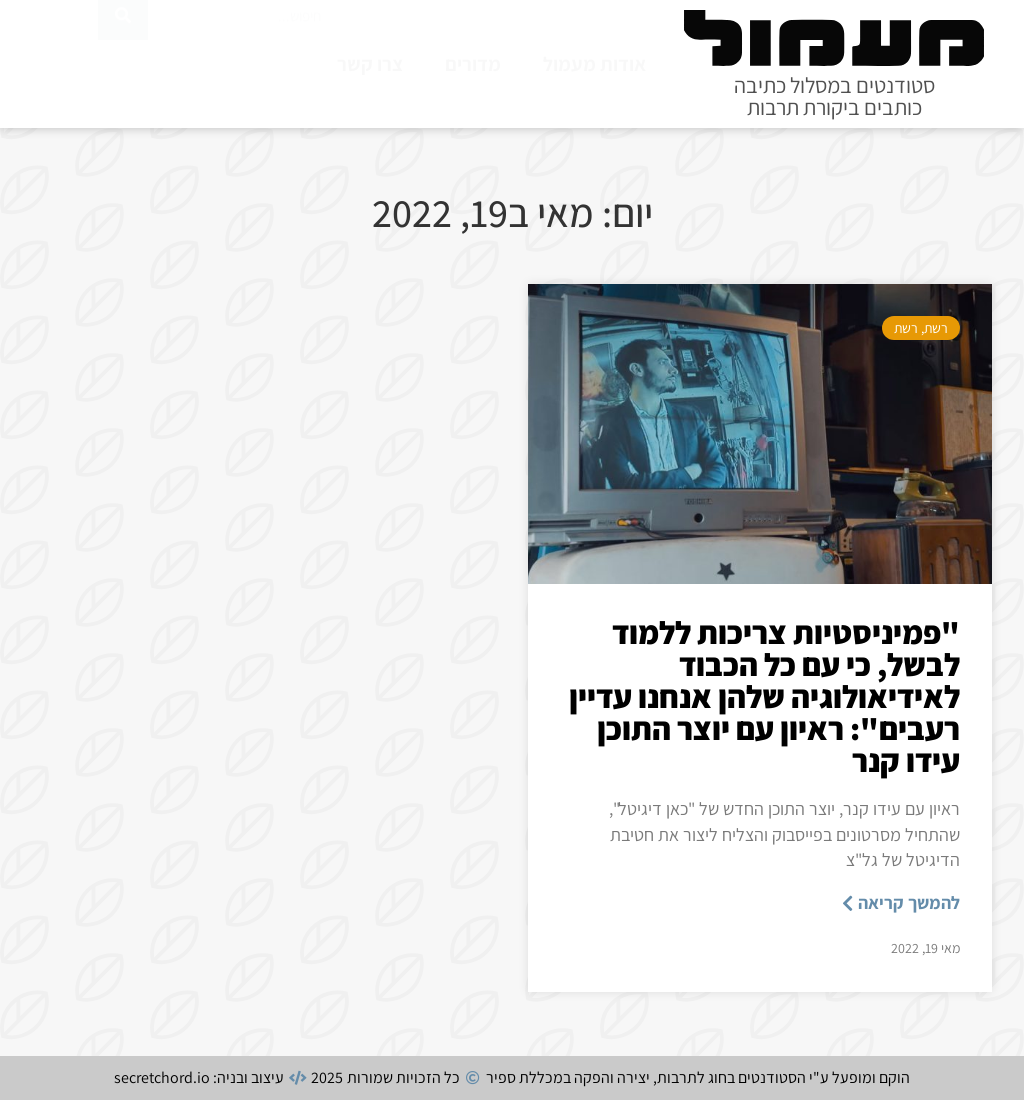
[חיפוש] (123, 60)
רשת (936, 328)
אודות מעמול (594, 64)
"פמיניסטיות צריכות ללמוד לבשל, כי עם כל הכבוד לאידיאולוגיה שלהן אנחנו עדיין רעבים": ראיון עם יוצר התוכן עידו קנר (764, 696)
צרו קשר (370, 64)
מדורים (473, 64)
